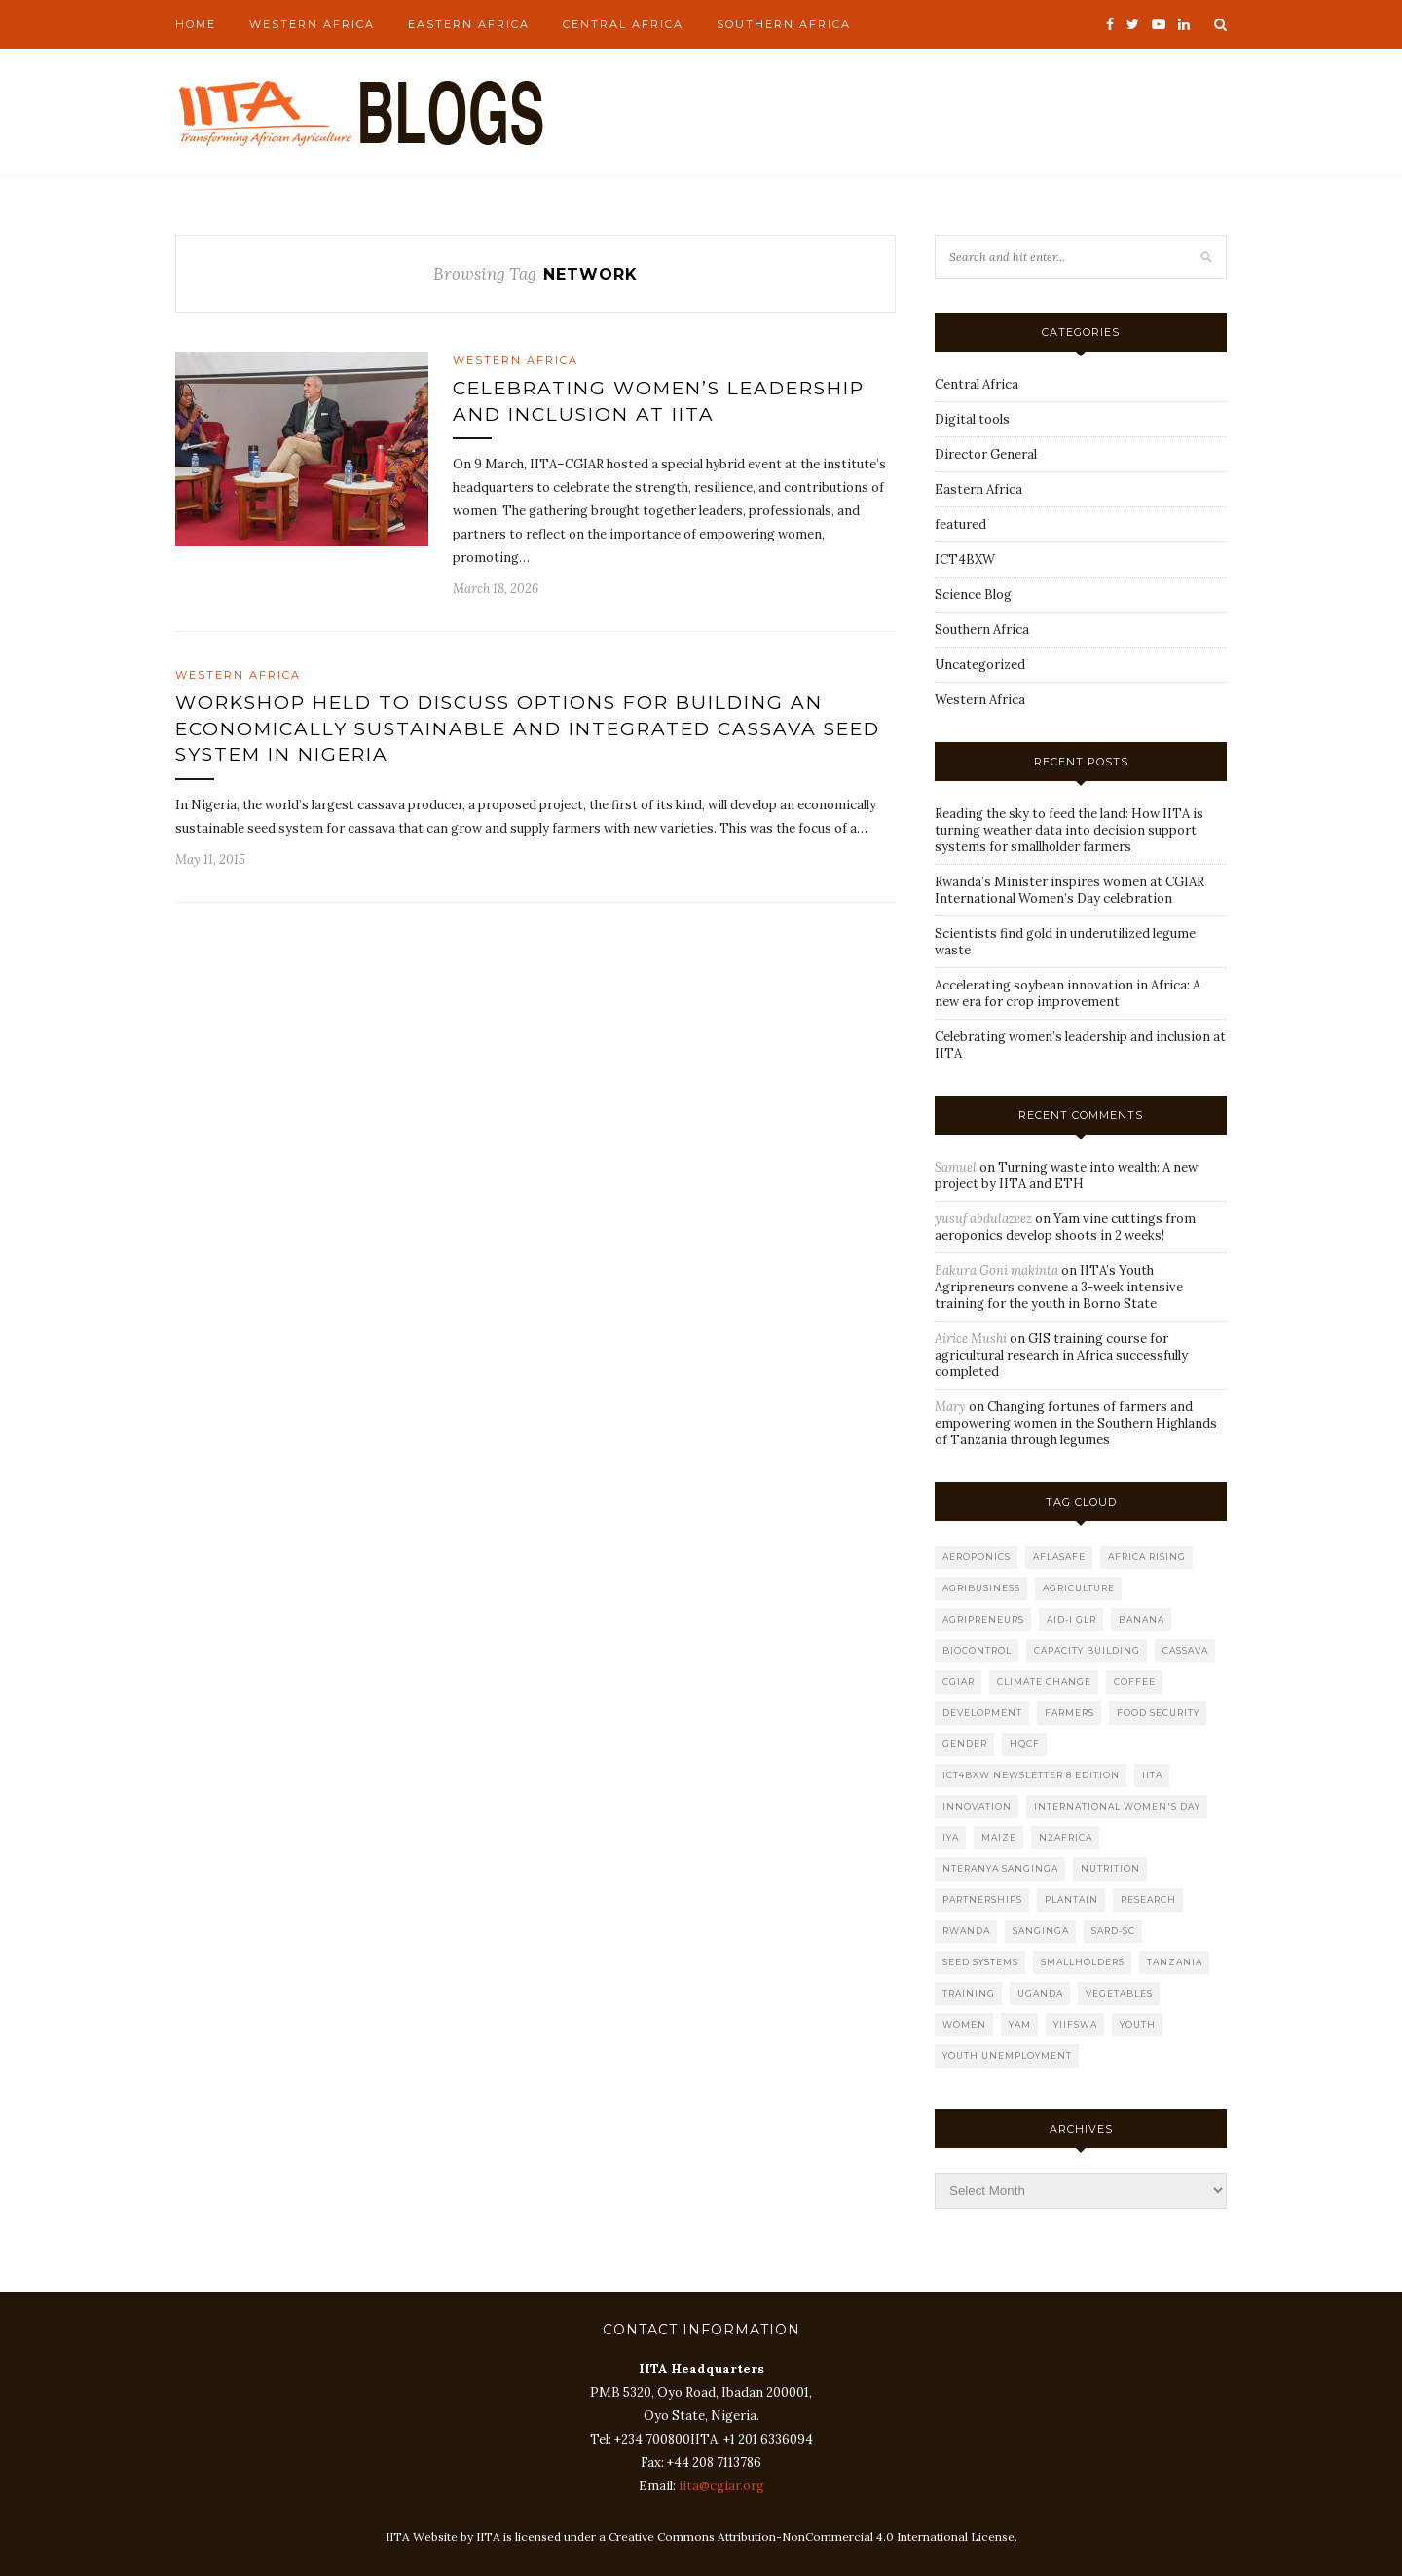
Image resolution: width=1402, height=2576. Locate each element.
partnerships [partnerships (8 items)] (982, 1899)
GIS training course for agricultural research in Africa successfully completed (1061, 1355)
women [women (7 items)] (964, 2024)
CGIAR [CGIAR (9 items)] (958, 1681)
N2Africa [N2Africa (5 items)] (1065, 1837)
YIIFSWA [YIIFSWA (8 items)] (1075, 2024)
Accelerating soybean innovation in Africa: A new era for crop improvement (1067, 993)
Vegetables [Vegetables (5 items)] (1119, 1993)
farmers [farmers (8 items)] (1069, 1712)
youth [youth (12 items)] (1138, 2024)
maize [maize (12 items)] (998, 1837)
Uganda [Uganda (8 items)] (1040, 1993)
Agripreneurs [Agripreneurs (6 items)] (983, 1619)
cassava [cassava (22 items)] (1185, 1650)
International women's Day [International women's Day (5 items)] (1117, 1806)
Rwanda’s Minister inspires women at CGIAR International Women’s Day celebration (1069, 890)
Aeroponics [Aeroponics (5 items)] (976, 1556)
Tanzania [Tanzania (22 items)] (1174, 1962)
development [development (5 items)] (982, 1712)
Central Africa (623, 24)
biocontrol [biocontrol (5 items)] (977, 1650)
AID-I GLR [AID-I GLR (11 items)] (1071, 1619)
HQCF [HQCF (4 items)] (1025, 1743)
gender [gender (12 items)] (964, 1743)
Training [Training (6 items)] (968, 1993)
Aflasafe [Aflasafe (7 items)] (1059, 1556)
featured (960, 524)
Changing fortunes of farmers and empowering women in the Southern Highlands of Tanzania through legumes (1076, 1423)
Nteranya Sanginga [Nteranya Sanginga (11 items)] (1000, 1868)
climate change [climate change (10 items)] (1044, 1681)
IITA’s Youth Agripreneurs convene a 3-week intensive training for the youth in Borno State (1059, 1287)
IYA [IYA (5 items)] (950, 1837)
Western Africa (312, 24)
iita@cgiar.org (721, 2486)
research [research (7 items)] (1148, 1899)
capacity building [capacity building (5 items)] (1087, 1650)
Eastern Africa (469, 24)
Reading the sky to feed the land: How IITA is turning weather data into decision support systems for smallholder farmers (1069, 830)
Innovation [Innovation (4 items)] (977, 1806)
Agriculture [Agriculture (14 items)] (1079, 1588)
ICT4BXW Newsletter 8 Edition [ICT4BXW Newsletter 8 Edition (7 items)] (1031, 1775)
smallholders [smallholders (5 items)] (1083, 1962)
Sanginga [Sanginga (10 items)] (1041, 1930)
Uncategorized (980, 664)
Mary (950, 1407)
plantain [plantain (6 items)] (1071, 1899)
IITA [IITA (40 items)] (1152, 1775)
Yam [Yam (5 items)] (1020, 2024)
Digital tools (972, 419)
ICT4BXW (965, 559)
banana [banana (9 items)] (1141, 1619)
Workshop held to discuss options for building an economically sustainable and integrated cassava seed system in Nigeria (527, 728)
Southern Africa (784, 24)
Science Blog (973, 594)
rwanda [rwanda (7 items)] (966, 1930)
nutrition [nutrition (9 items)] (1110, 1868)
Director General (986, 454)
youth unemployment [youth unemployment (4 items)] (1007, 2055)
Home (195, 24)
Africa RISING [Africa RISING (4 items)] (1147, 1556)
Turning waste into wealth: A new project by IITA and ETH (1066, 1175)
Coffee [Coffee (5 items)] (1135, 1681)
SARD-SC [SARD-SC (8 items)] (1113, 1930)
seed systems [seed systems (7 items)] (980, 1962)
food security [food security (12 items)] (1158, 1712)
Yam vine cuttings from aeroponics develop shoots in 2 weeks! (1065, 1227)
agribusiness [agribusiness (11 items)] (981, 1588)
